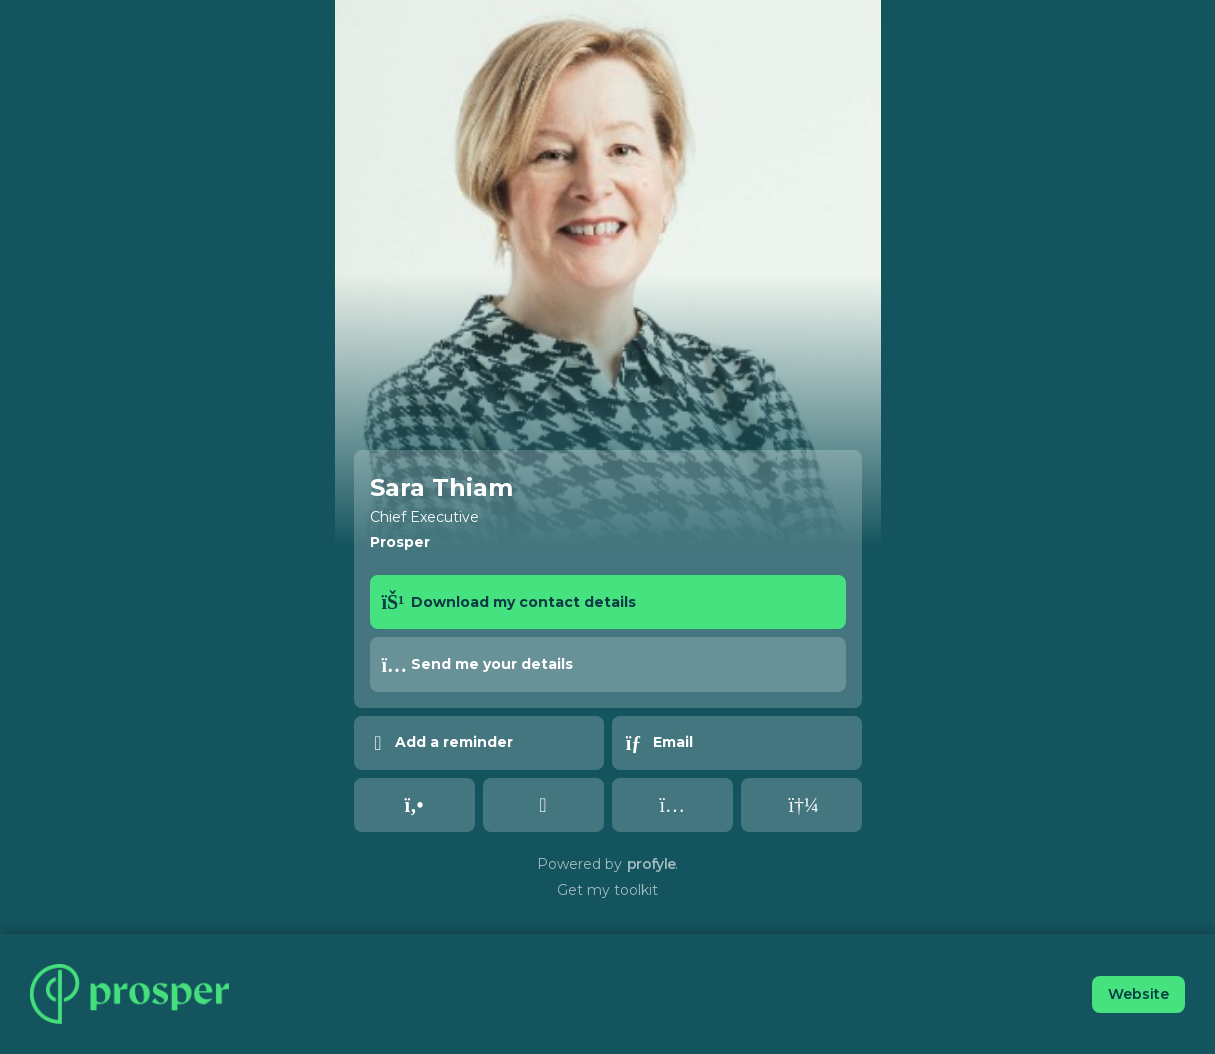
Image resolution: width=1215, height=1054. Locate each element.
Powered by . (607, 864)
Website (1138, 994)
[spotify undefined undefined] (801, 805)
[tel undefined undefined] (414, 805)
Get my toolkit (607, 890)
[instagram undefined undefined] (672, 805)
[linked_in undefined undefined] (543, 805)
